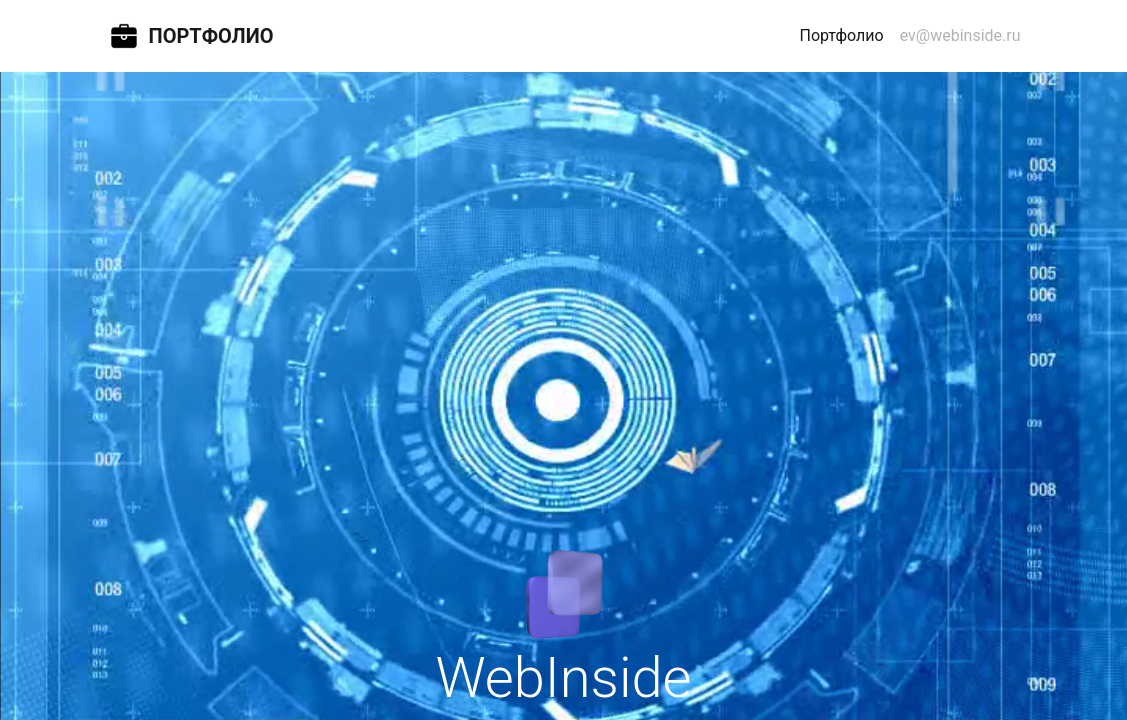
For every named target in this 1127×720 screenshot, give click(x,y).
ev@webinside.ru (960, 35)
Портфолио (845, 34)
